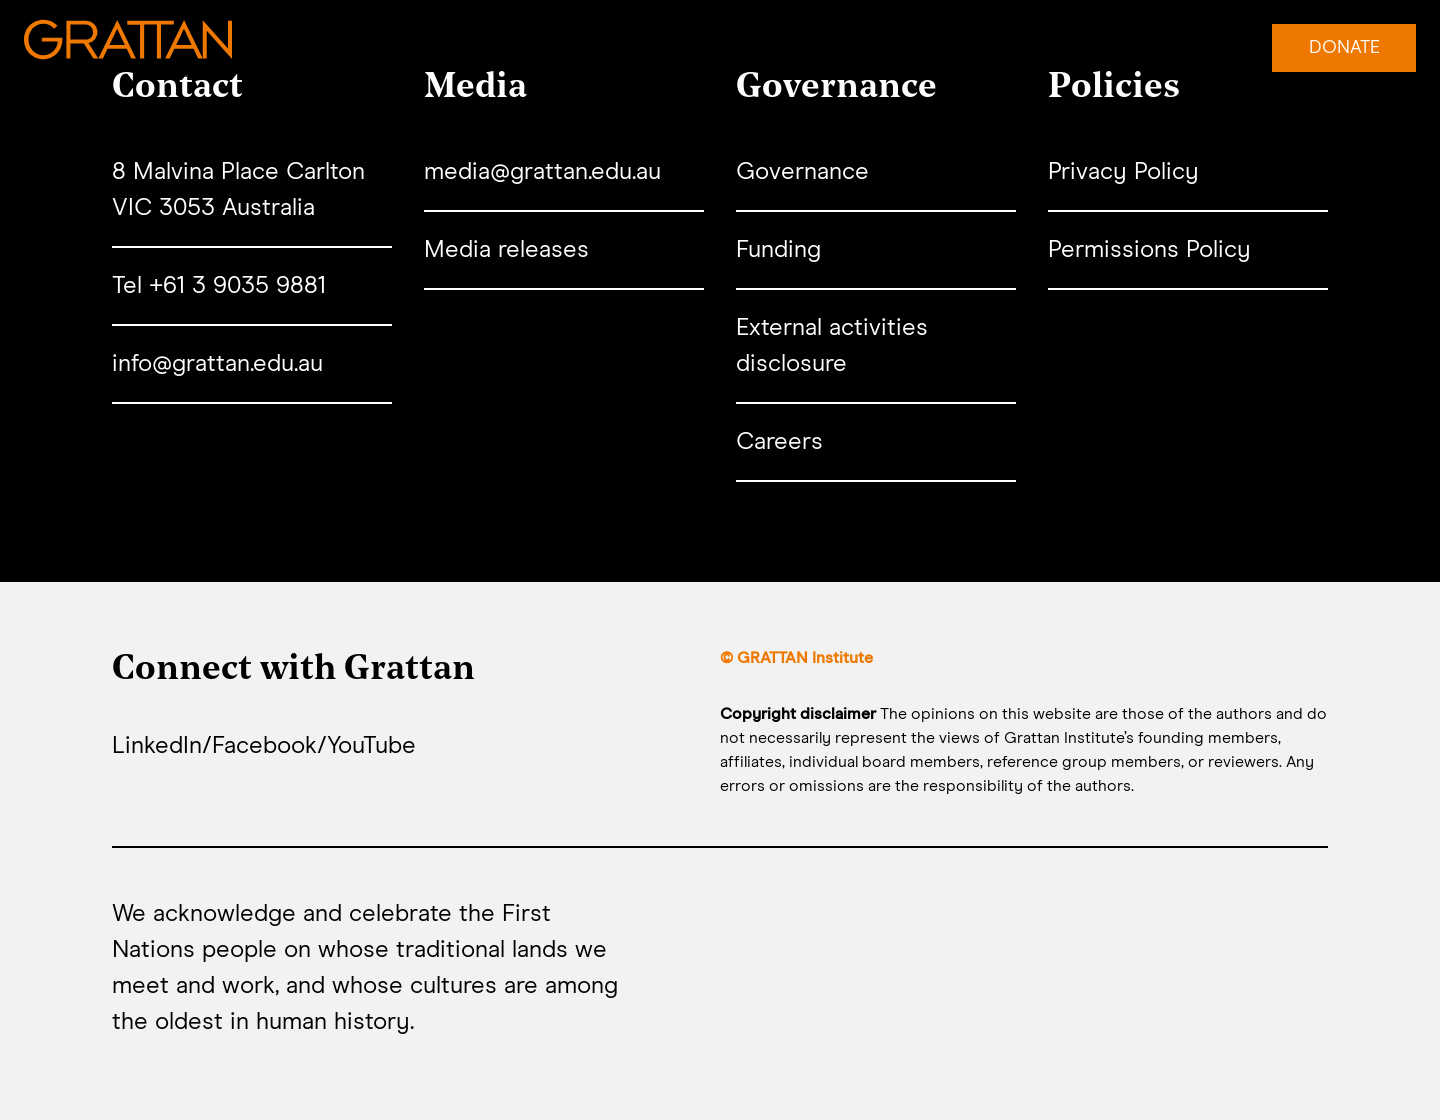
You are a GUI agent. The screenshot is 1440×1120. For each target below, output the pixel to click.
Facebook (264, 746)
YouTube (371, 746)
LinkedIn (157, 746)
